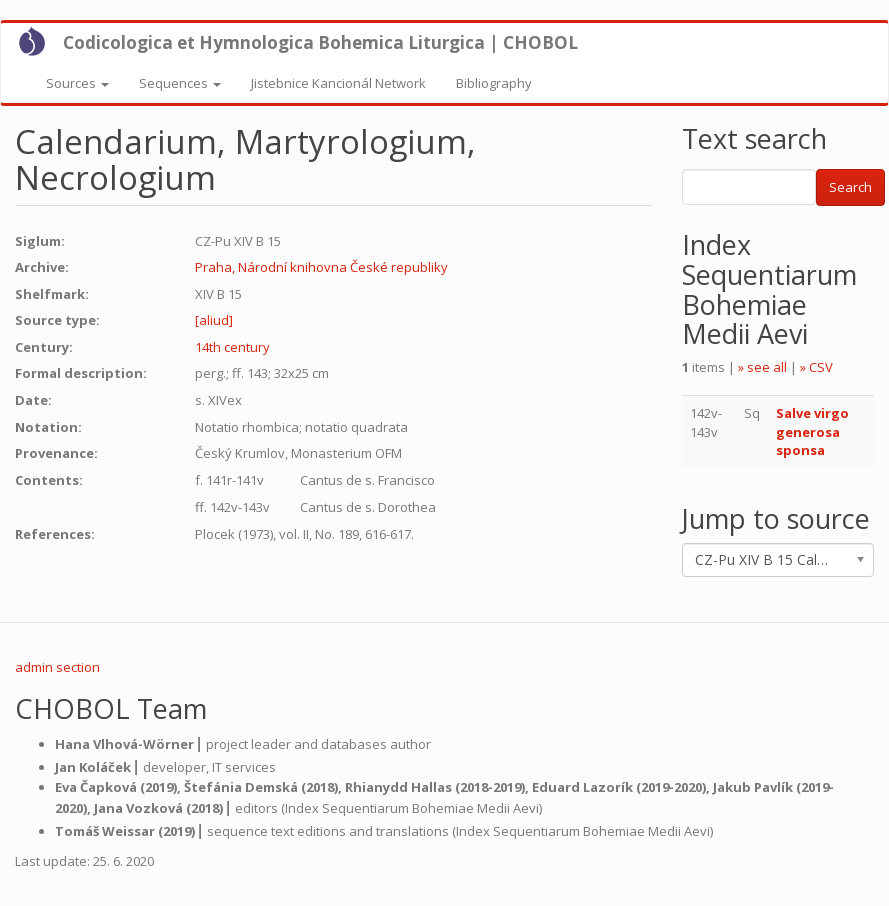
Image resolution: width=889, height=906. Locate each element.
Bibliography (494, 83)
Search (850, 187)
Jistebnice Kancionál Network (338, 83)
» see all (762, 367)
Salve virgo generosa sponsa (812, 431)
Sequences (180, 83)
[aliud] (214, 320)
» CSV (816, 367)
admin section (57, 667)
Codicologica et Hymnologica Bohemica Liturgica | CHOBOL (320, 42)
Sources (77, 83)
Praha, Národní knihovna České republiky (321, 267)
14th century (232, 347)
